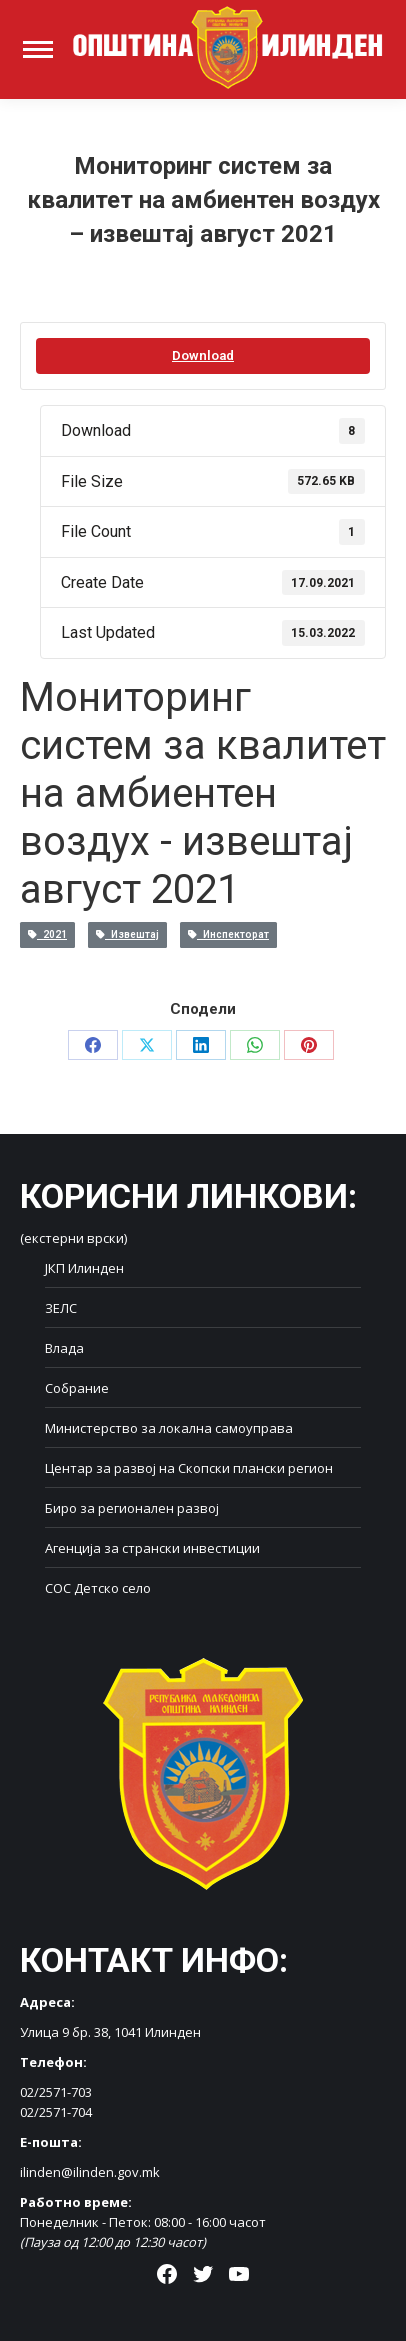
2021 (47, 934)
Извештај (127, 934)
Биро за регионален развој (132, 1508)
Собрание (77, 1388)
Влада (64, 1348)
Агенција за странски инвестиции (152, 1548)
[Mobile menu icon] (38, 49)
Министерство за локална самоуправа (169, 1428)
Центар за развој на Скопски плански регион (189, 1468)
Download (203, 355)
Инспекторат (228, 934)
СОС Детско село (98, 1588)
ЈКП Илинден (84, 1268)
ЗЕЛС (61, 1308)
